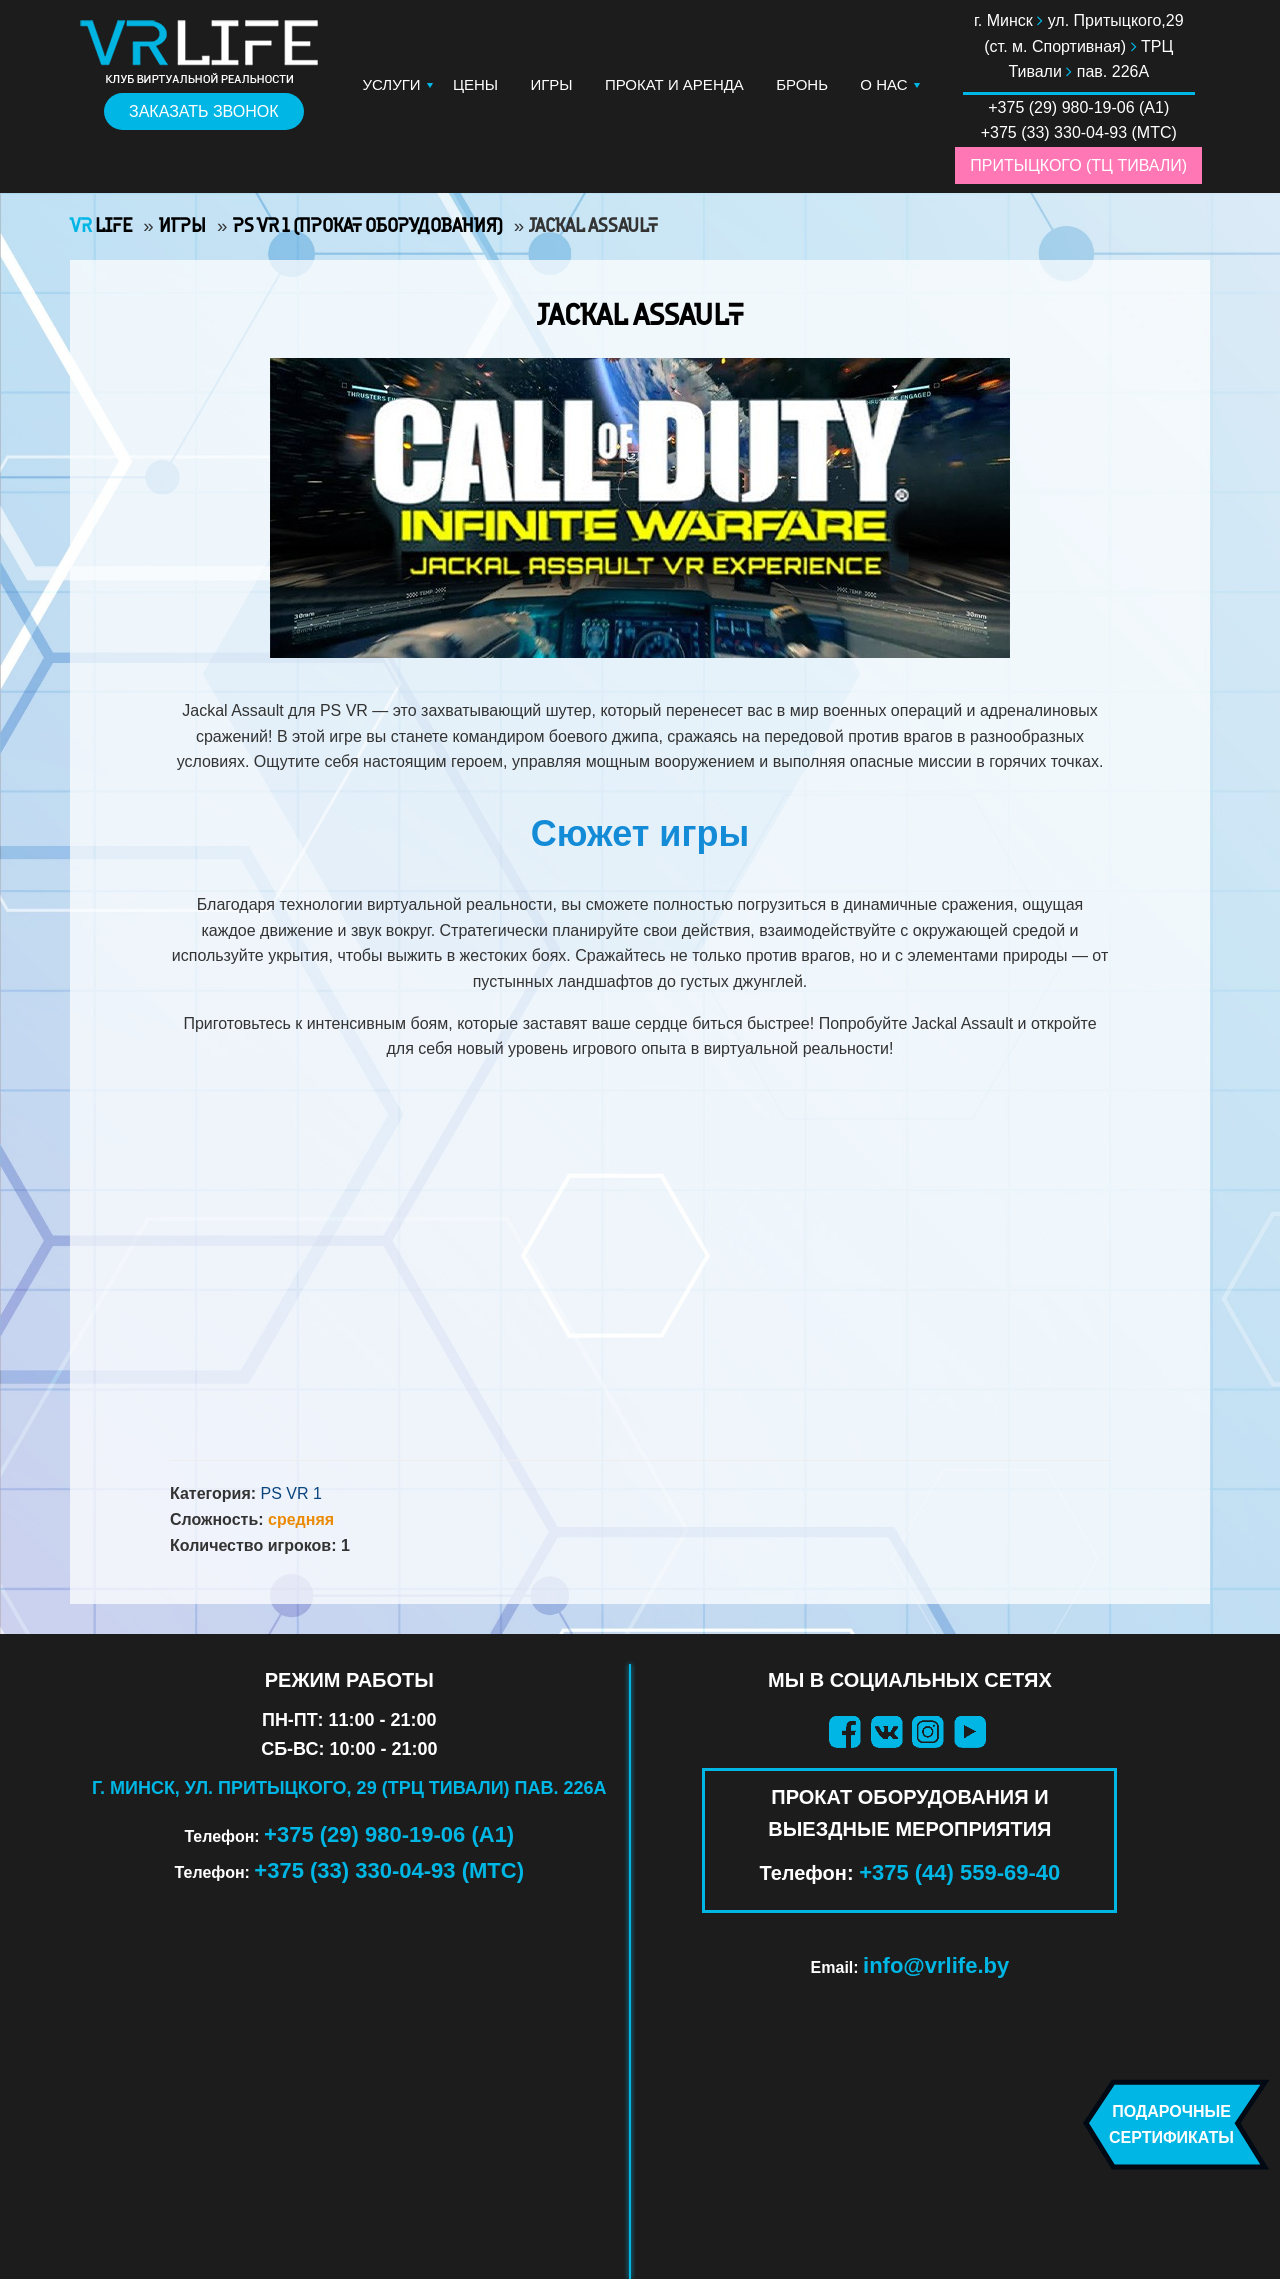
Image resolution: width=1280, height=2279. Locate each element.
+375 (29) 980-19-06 (1061, 107)
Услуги (392, 84)
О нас (883, 84)
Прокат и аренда (674, 84)
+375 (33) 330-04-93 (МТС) (389, 1870)
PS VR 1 (291, 1493)
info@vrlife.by (936, 1965)
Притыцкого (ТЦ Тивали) (1078, 165)
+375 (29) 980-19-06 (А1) (389, 1834)
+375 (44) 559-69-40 (959, 1872)
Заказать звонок (204, 111)
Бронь (802, 84)
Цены (475, 84)
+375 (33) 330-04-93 (1054, 132)
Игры (551, 84)
